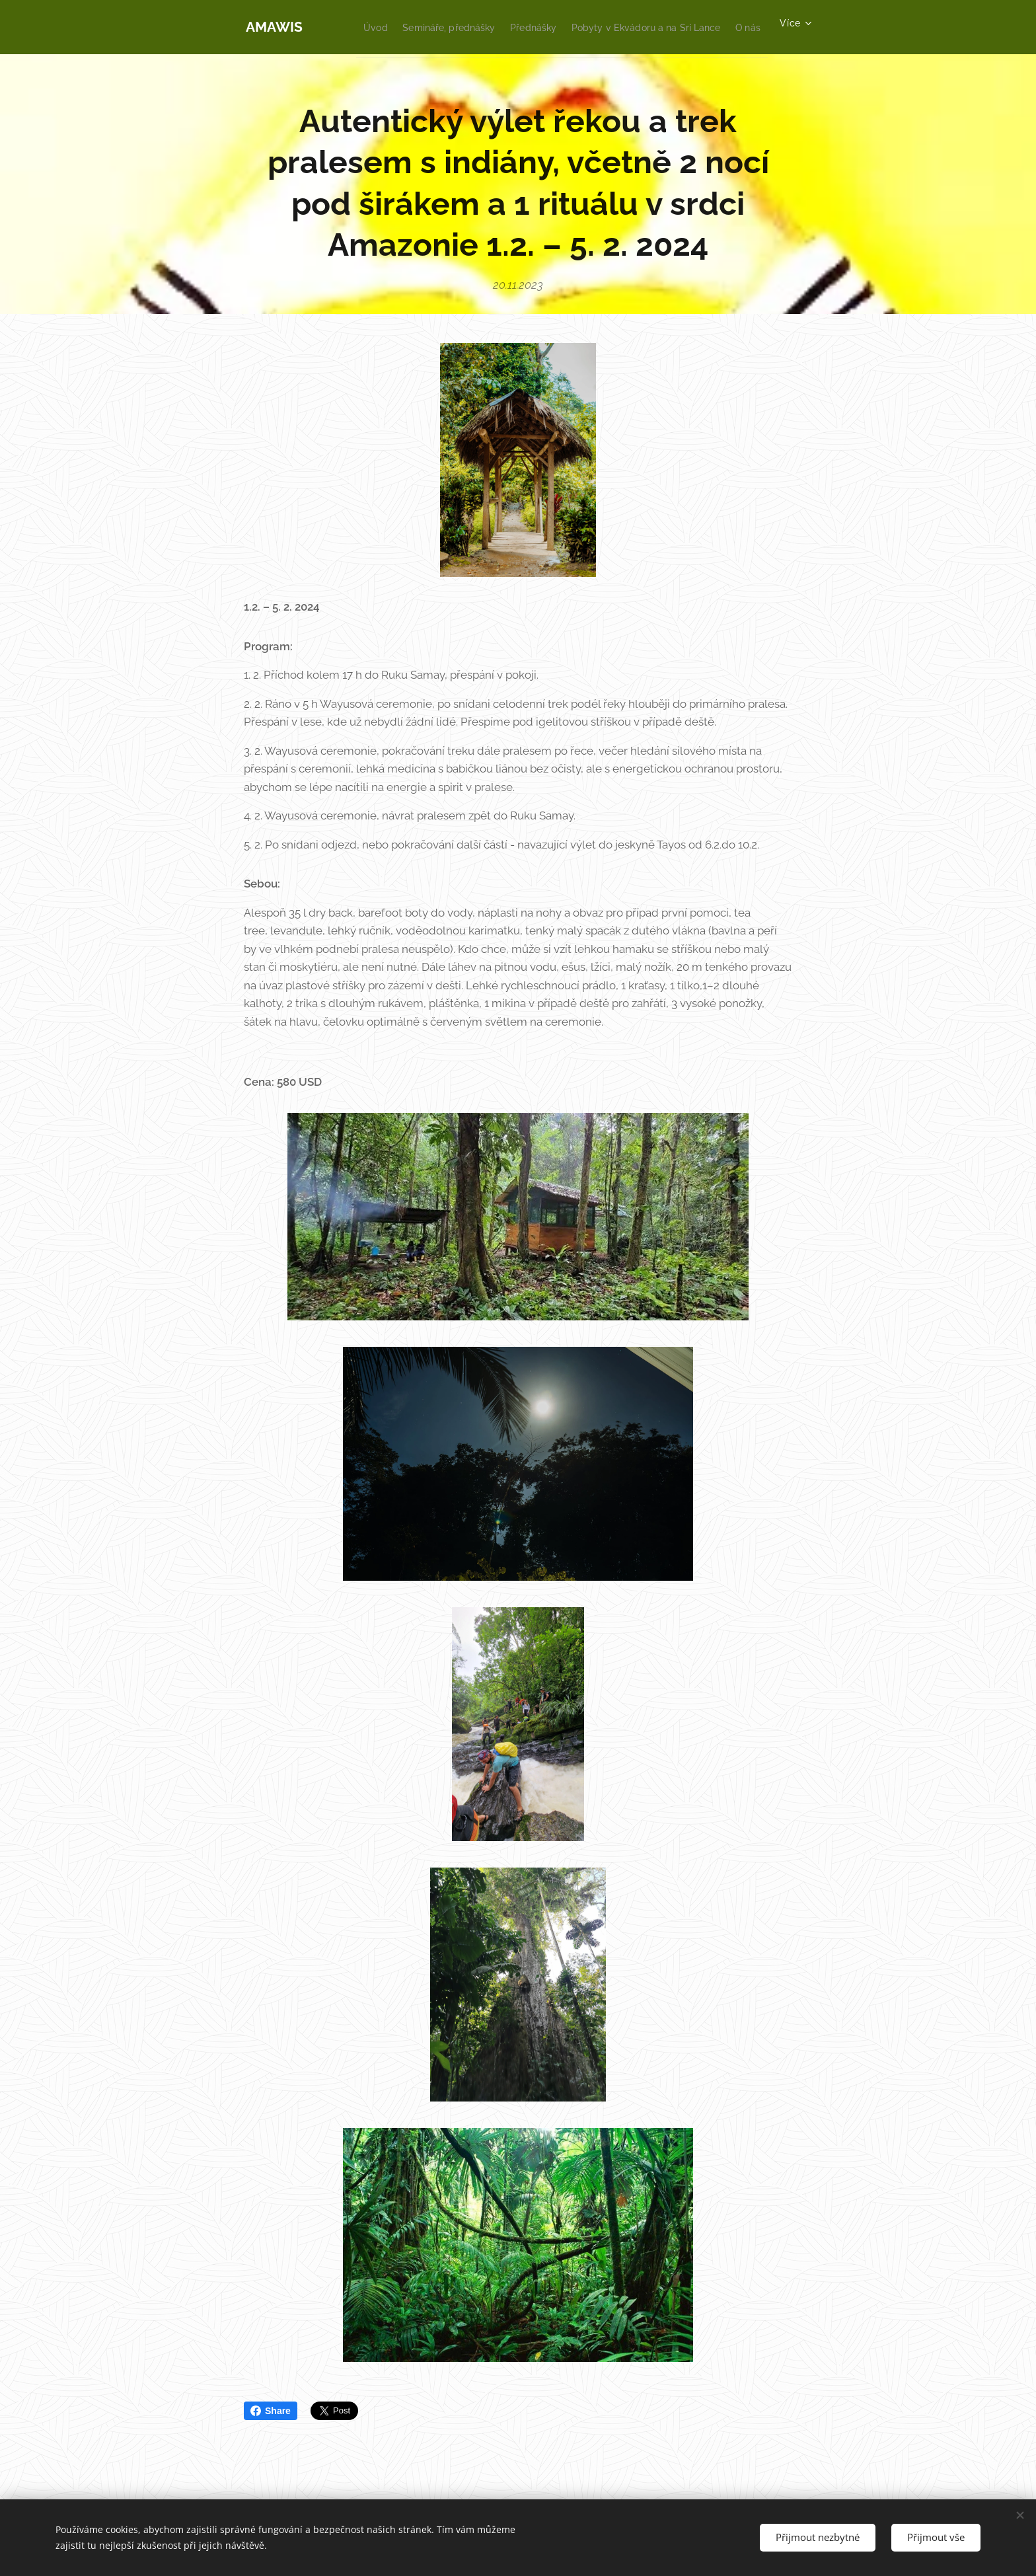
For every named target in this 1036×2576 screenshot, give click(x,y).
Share (270, 2411)
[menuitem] (546, 27)
